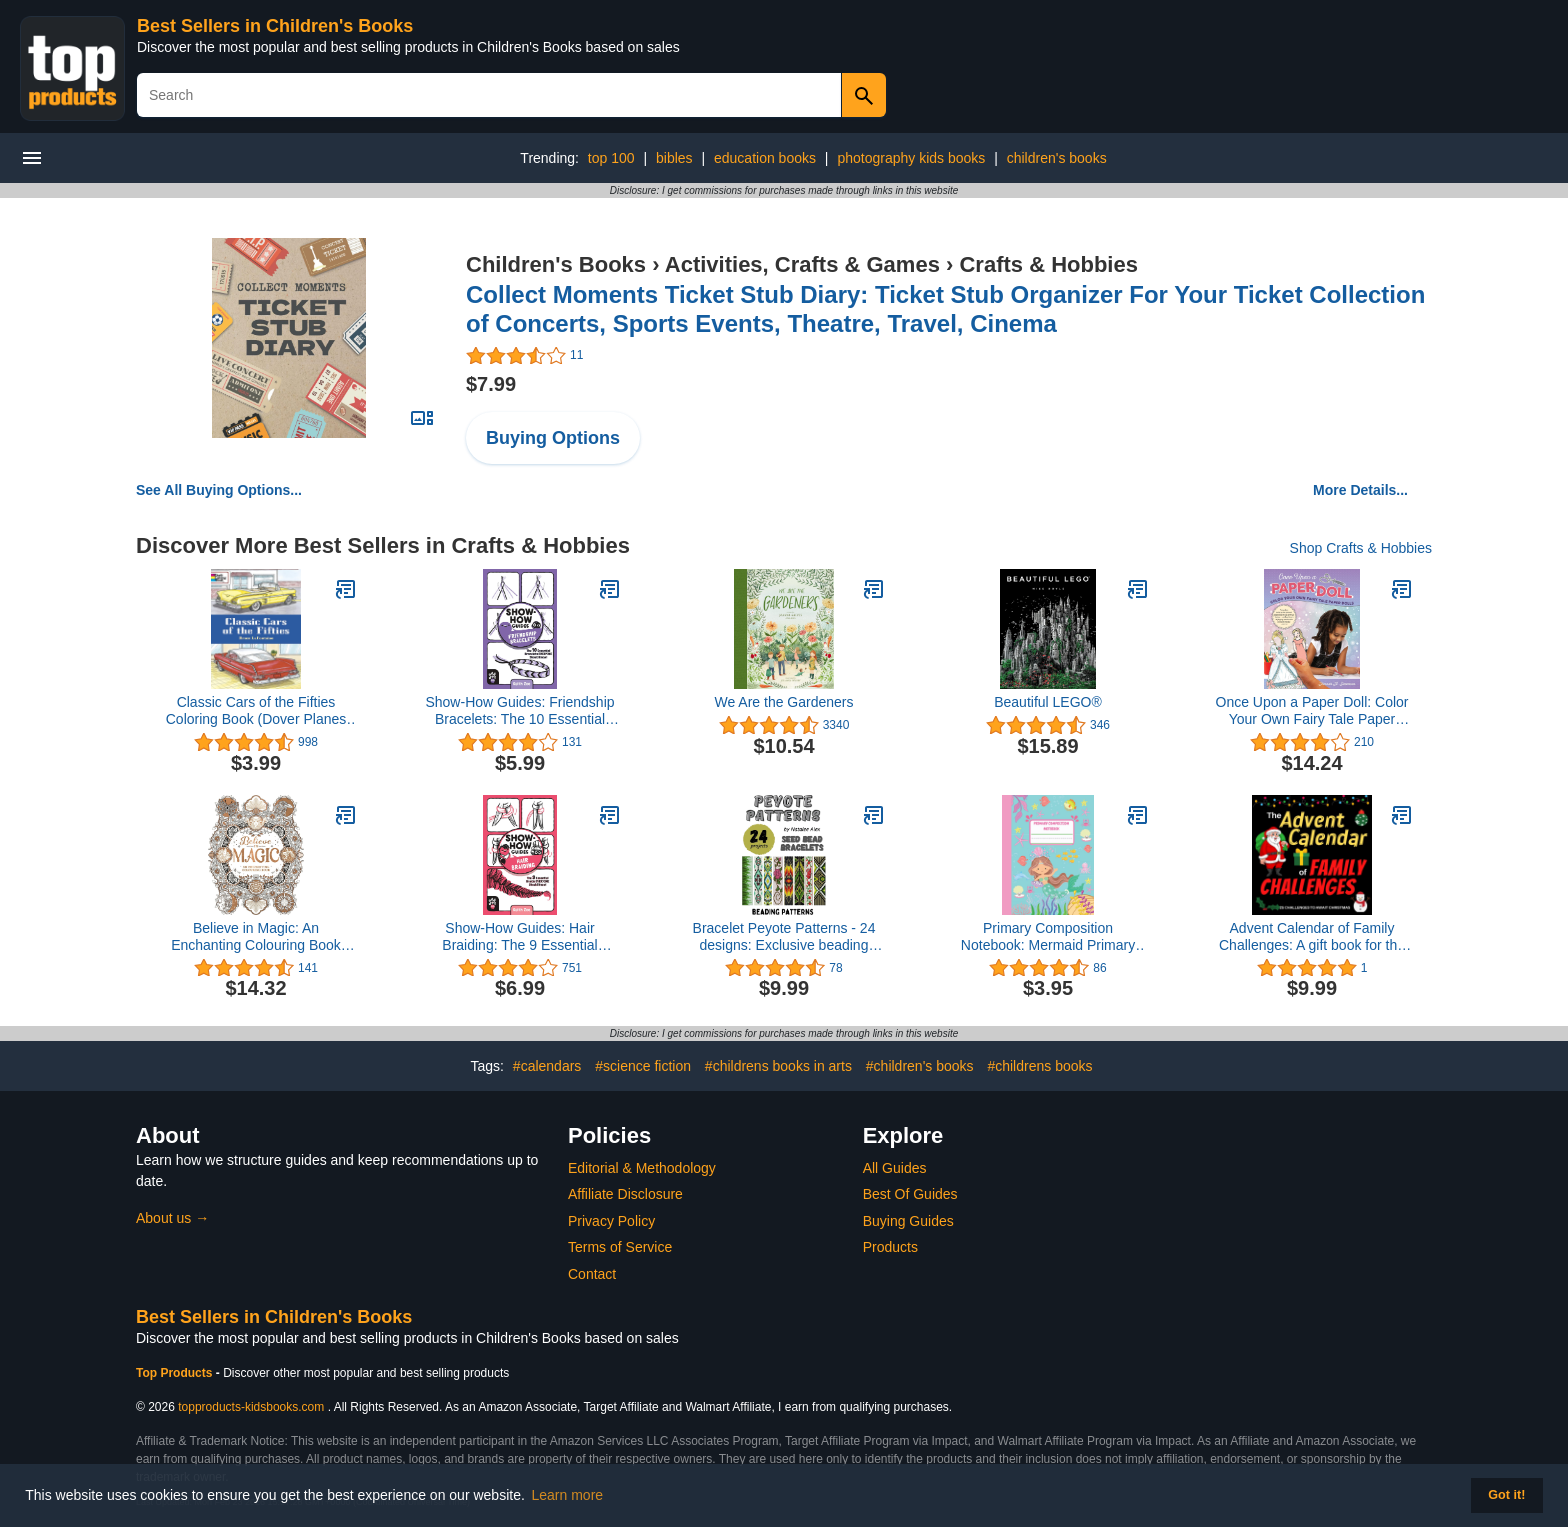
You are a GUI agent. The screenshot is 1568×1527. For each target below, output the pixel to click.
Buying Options (553, 438)
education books (765, 158)
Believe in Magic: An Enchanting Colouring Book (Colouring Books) (256, 937)
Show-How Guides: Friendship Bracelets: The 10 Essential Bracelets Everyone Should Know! (519, 711)
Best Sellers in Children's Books (275, 26)
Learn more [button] (568, 1495)
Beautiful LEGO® (1048, 702)
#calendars (547, 1066)
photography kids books (911, 158)
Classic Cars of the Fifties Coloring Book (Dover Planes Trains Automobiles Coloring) (256, 711)
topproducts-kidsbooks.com (251, 1407)
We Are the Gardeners (783, 702)
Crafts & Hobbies (1048, 264)
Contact (592, 1274)
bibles (674, 158)
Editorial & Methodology (642, 1168)
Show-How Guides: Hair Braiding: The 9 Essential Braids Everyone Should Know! (520, 937)
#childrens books (1039, 1066)
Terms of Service (620, 1247)
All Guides (895, 1168)
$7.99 (491, 384)
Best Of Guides (910, 1194)
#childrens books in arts (778, 1066)
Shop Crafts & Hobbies (1361, 548)
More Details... (1360, 490)
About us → (172, 1218)
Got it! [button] (1506, 1495)
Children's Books (556, 264)
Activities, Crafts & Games (802, 264)
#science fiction (643, 1066)
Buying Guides (908, 1221)
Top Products (176, 1373)
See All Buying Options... (219, 490)
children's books (1057, 158)
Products (890, 1247)
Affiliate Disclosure (625, 1194)
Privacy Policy (611, 1221)
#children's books (920, 1066)
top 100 (611, 158)
